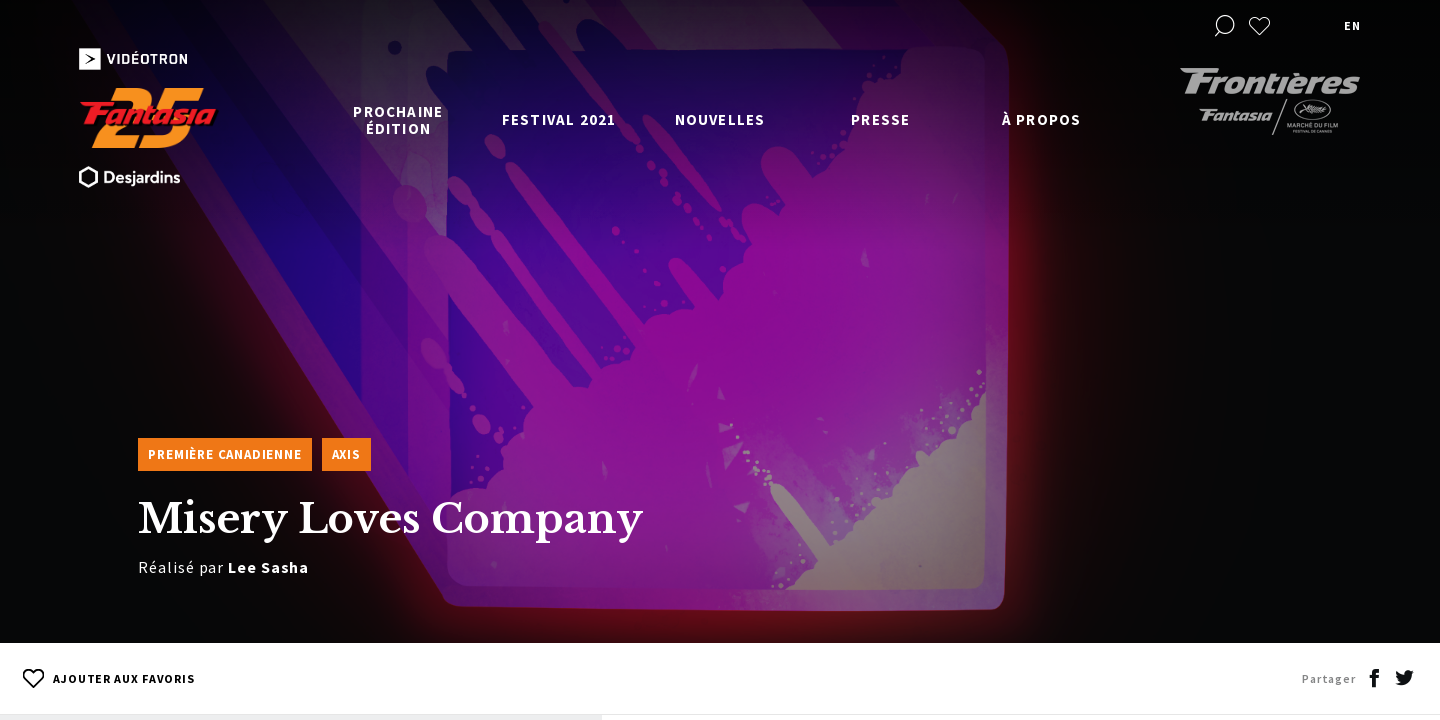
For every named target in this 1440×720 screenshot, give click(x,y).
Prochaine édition (398, 120)
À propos (1042, 119)
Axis (346, 454)
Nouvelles (720, 119)
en (1352, 25)
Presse (880, 119)
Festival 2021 (559, 119)
